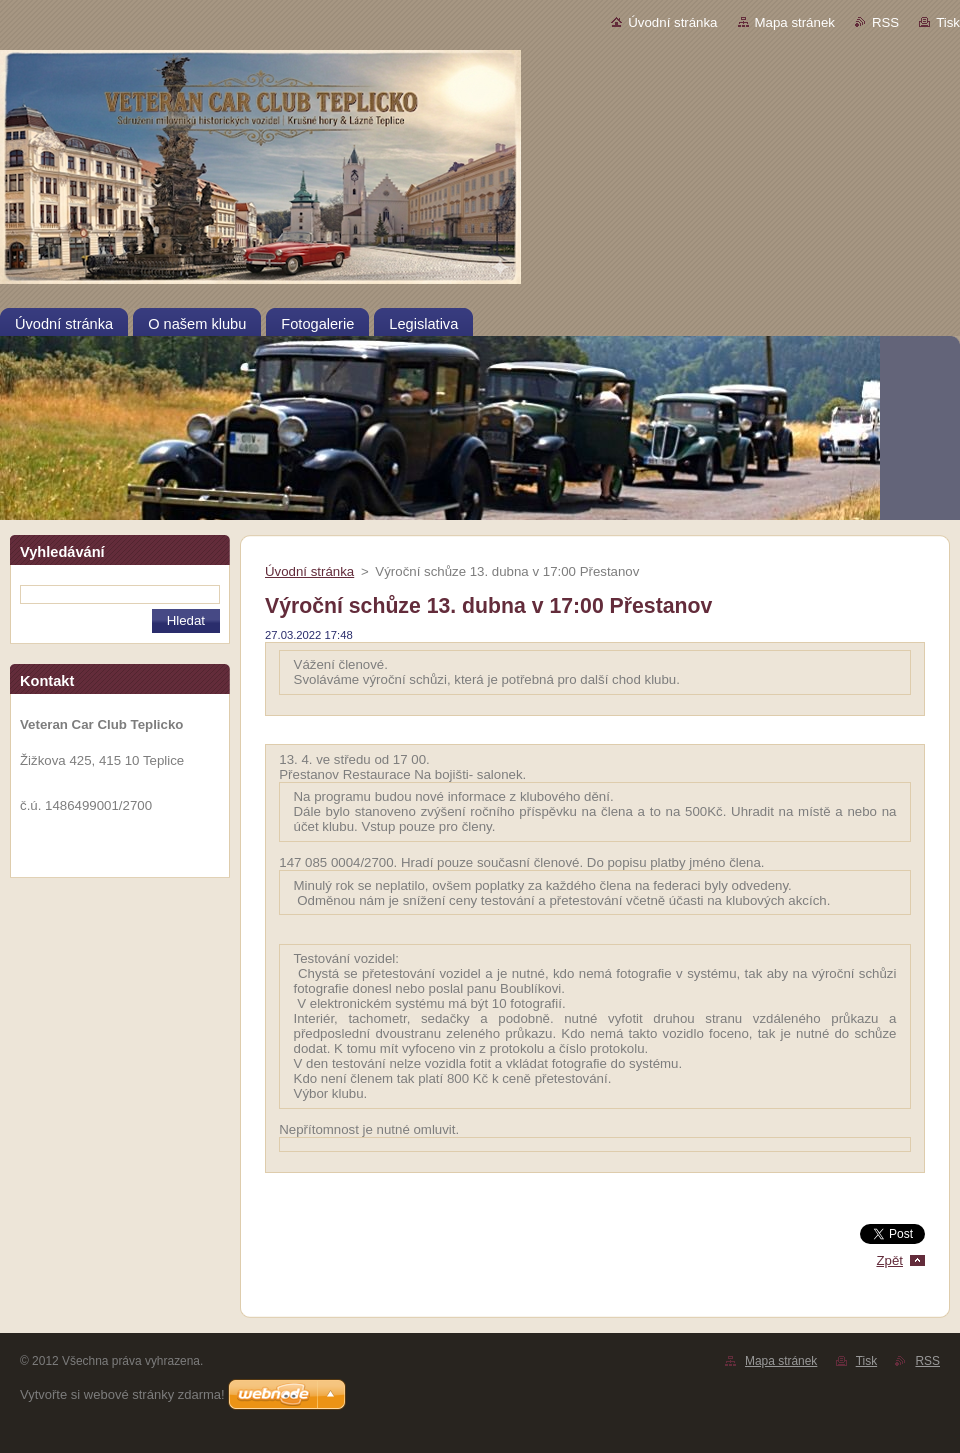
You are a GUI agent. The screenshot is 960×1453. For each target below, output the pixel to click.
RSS (885, 22)
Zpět (889, 1260)
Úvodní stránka (672, 22)
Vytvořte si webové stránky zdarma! (122, 1394)
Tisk (948, 22)
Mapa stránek (795, 22)
